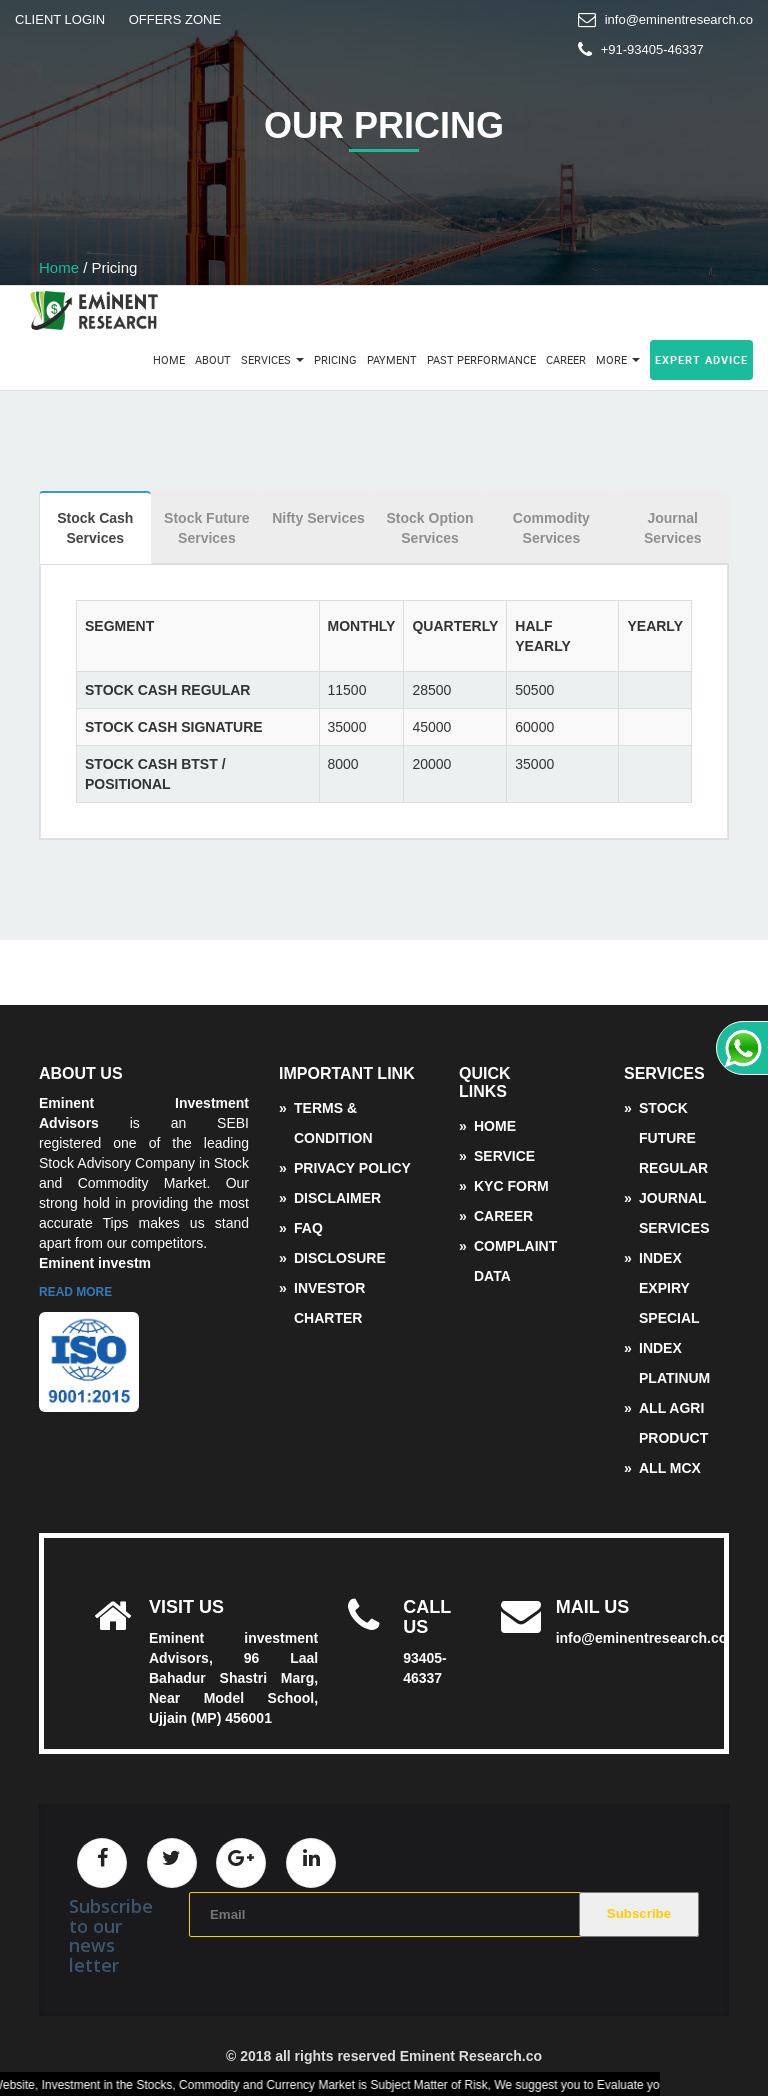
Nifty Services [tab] (318, 518)
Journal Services (674, 1213)
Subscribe (639, 1913)
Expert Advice (701, 359)
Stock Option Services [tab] (430, 528)
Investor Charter (329, 1303)
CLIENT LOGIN (60, 19)
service (504, 1156)
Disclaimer (337, 1198)
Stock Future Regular (673, 1138)
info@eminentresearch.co (679, 19)
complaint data (515, 1261)
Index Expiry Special (669, 1288)
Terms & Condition (333, 1123)
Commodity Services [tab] (551, 528)
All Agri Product (673, 1423)
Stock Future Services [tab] (207, 528)
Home (59, 267)
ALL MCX (670, 1468)
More (618, 359)
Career (566, 359)
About (213, 359)
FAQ (308, 1228)
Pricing (335, 359)
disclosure (340, 1258)
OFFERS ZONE (175, 19)
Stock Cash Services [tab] (95, 528)
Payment (392, 359)
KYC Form (511, 1186)
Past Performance (481, 359)
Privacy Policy (352, 1168)
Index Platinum (674, 1363)
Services (272, 359)
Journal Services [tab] (673, 528)
